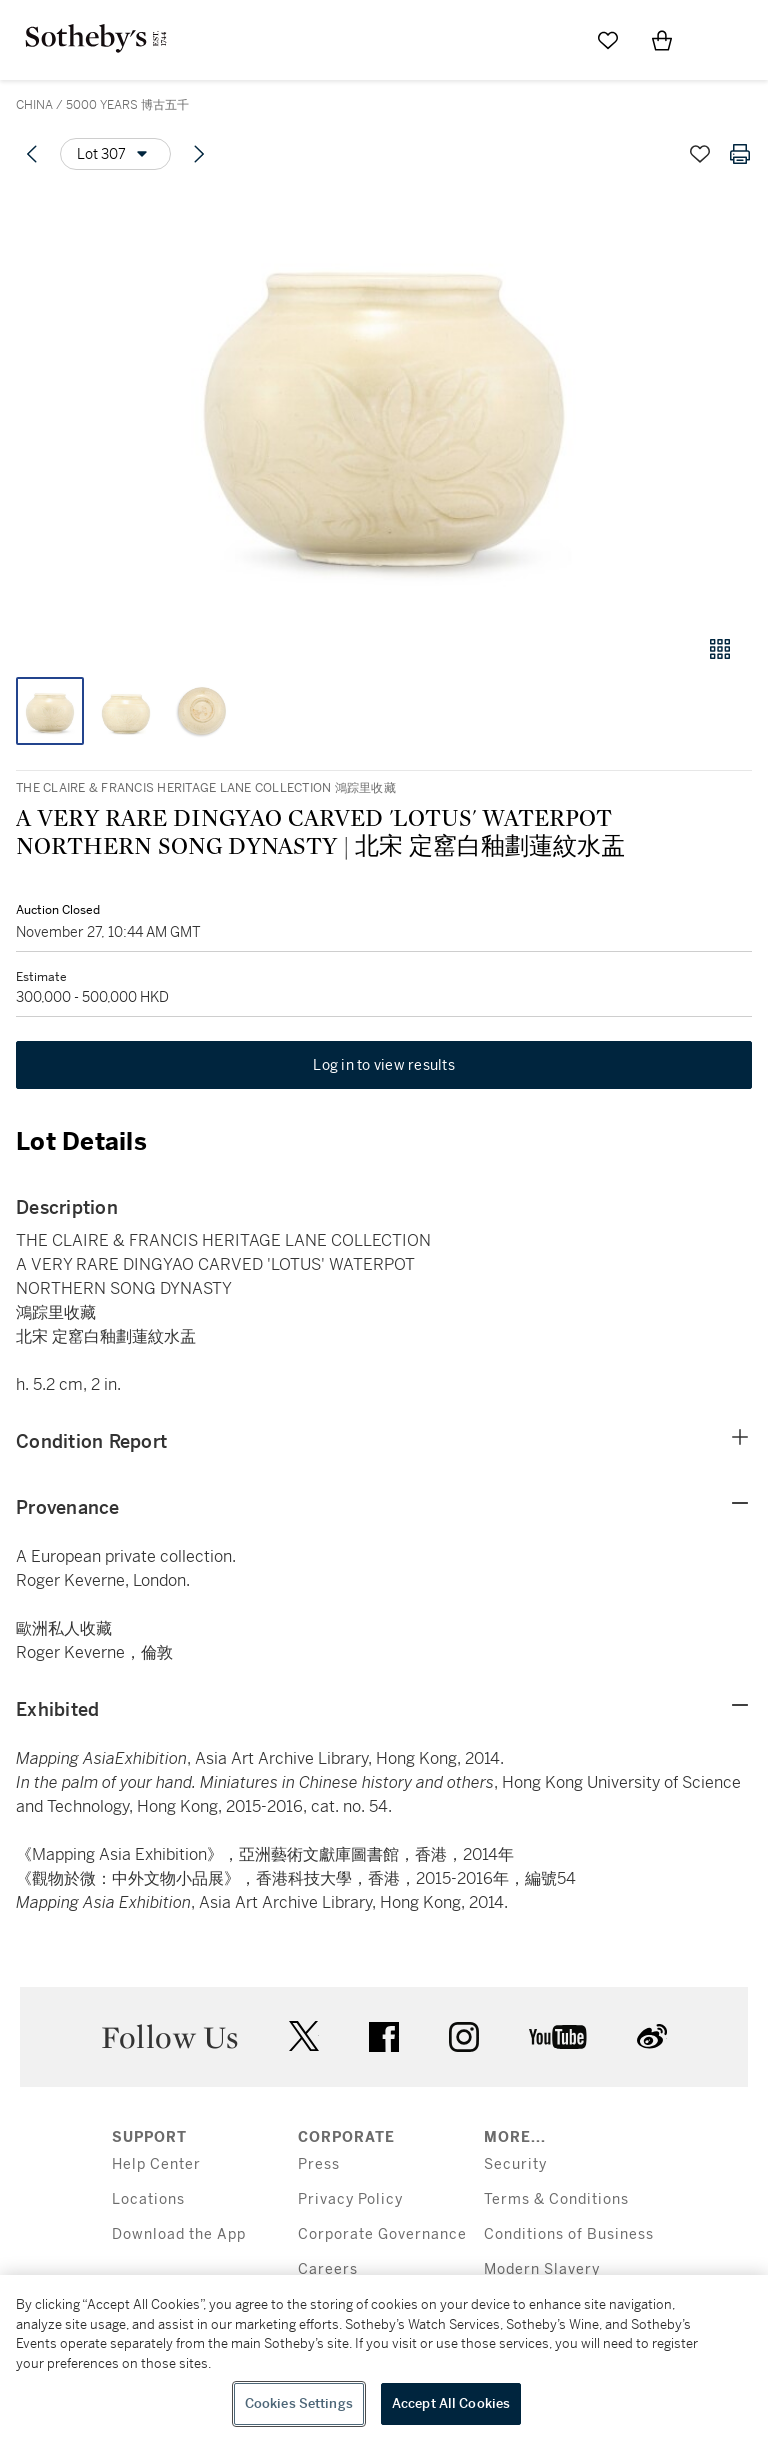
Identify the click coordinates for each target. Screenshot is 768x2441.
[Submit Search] (554, 40)
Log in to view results (384, 1065)
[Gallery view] (720, 649)
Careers (328, 2269)
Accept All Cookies (451, 2403)
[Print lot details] (740, 154)
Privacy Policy (350, 2199)
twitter (304, 2036)
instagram (464, 2037)
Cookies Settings (299, 2403)
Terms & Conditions (556, 2199)
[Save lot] (700, 154)
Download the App (179, 2234)
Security (515, 2164)
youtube (558, 2037)
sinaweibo (652, 2036)
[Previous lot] (32, 154)
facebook (384, 2037)
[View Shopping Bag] (662, 40)
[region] (384, 2358)
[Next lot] (199, 154)
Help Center (156, 2164)
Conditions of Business (569, 2234)
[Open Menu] (716, 41)
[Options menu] (115, 154)
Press (319, 2164)
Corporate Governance (382, 2234)
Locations (148, 2199)
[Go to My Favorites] (608, 40)
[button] (384, 403)
